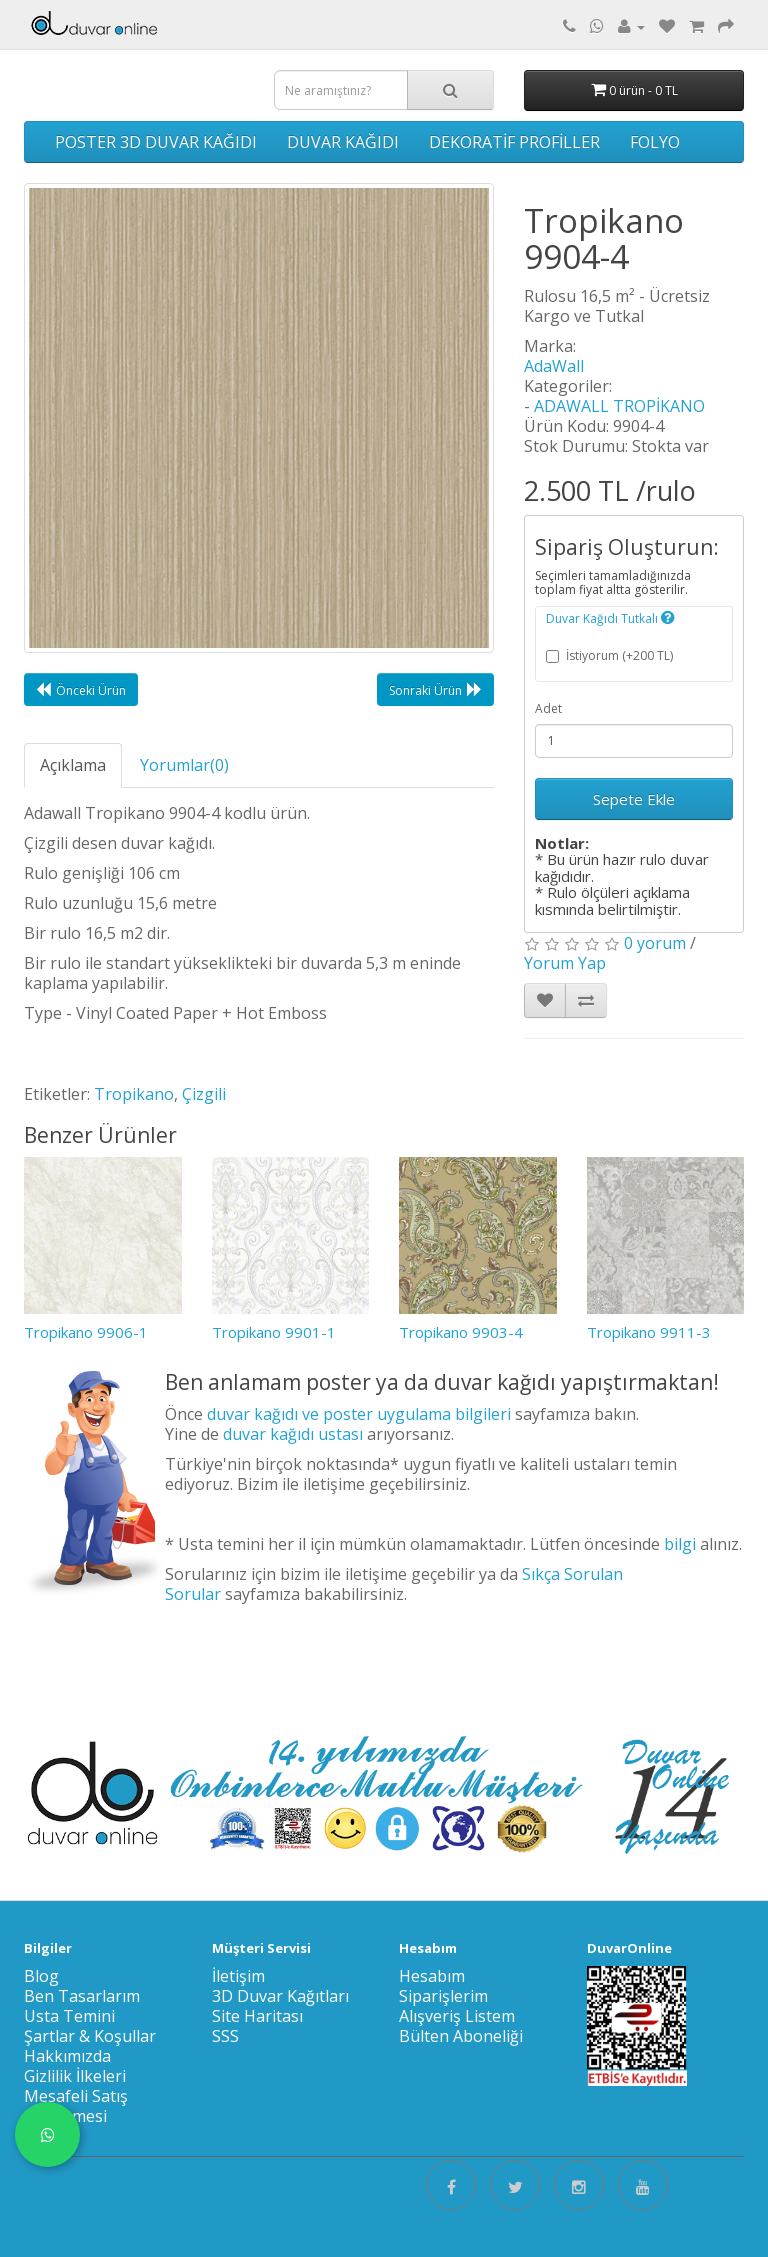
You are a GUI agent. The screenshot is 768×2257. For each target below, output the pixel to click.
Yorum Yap (565, 963)
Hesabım (432, 1976)
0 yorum (655, 943)
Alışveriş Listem (457, 2016)
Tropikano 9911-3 (649, 1332)
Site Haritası (257, 2016)
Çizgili (204, 1094)
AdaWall (554, 366)
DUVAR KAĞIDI (343, 142)
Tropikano (134, 1094)
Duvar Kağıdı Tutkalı (610, 618)
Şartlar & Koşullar (90, 2036)
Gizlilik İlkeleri (75, 2076)
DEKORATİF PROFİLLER (514, 142)
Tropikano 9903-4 (461, 1332)
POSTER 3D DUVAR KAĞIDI (156, 142)
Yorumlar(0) (184, 765)
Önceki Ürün (81, 690)
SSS (225, 2036)
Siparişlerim (443, 1996)
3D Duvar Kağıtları (280, 1996)
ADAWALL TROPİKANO (619, 406)
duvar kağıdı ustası (293, 1434)
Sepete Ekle (634, 799)
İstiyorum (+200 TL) (609, 655)
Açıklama (73, 765)
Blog (41, 1976)
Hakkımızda (67, 2056)
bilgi (680, 1544)
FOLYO (655, 142)
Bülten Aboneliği (461, 2036)
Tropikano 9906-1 (86, 1332)
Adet (548, 708)
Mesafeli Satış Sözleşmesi (76, 2106)
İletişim (238, 1976)
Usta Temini (69, 2016)
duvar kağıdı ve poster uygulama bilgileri (359, 1414)
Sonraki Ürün (435, 690)
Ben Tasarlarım (82, 1996)
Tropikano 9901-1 (274, 1332)
